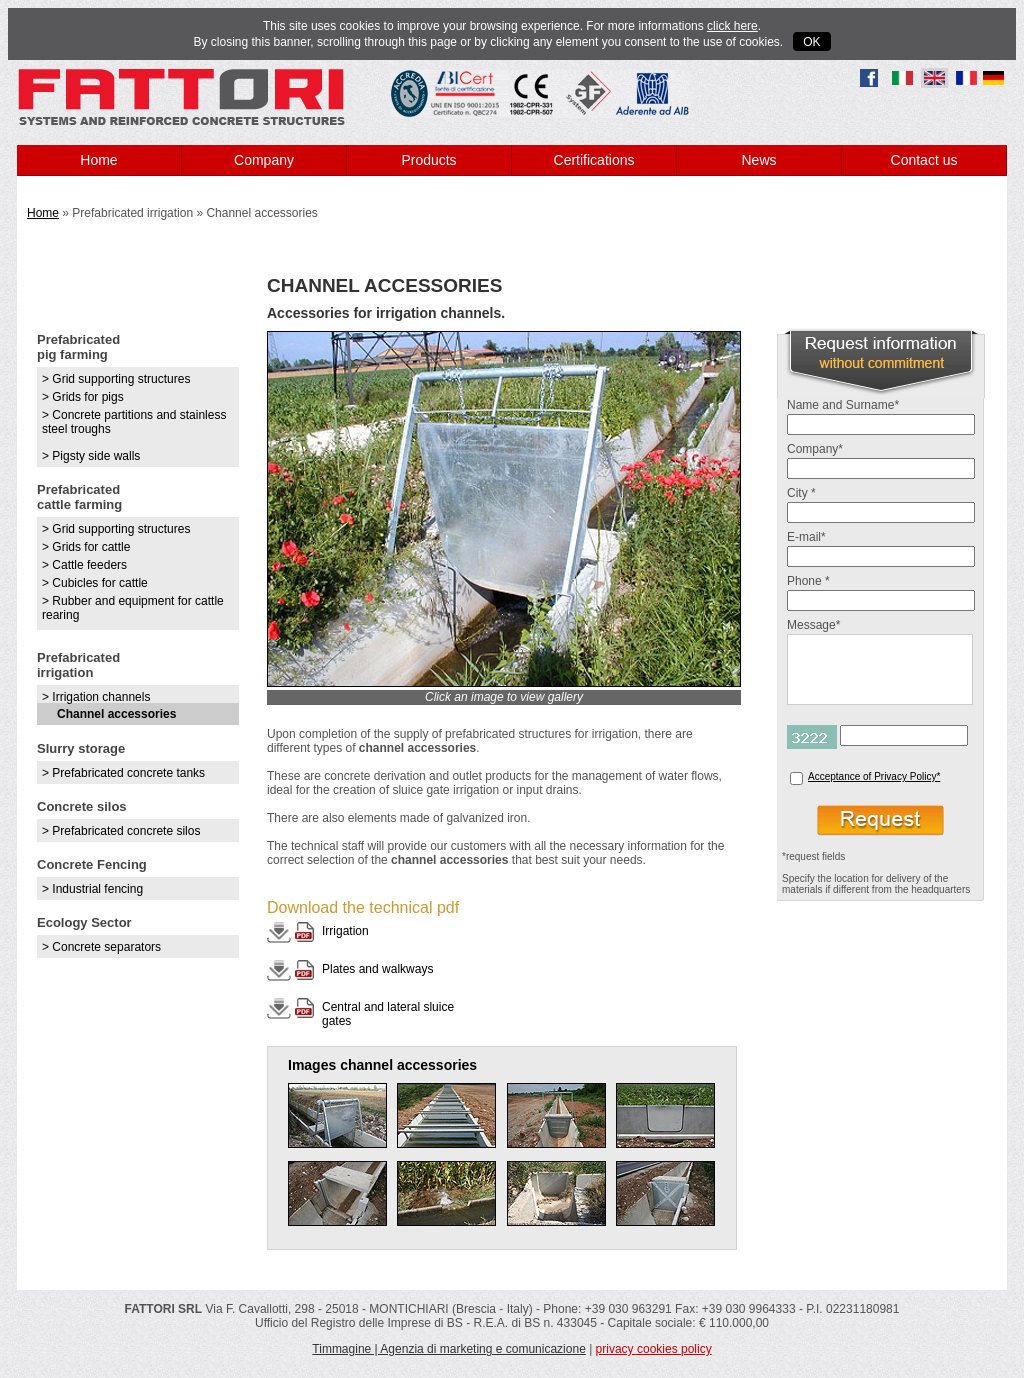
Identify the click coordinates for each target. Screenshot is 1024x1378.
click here (732, 26)
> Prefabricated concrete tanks (123, 773)
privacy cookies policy (654, 1349)
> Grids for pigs (83, 397)
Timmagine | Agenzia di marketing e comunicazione (448, 1349)
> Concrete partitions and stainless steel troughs (134, 422)
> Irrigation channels (96, 697)
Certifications (594, 160)
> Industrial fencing (92, 889)
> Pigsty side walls (91, 456)
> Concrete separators (101, 947)
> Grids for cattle (86, 547)
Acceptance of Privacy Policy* (874, 776)
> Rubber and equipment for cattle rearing (133, 608)
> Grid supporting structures (116, 379)
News (758, 160)
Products (428, 160)
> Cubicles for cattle (95, 583)
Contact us (924, 160)
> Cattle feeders (84, 565)
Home (98, 160)
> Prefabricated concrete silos (121, 831)
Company (264, 160)
